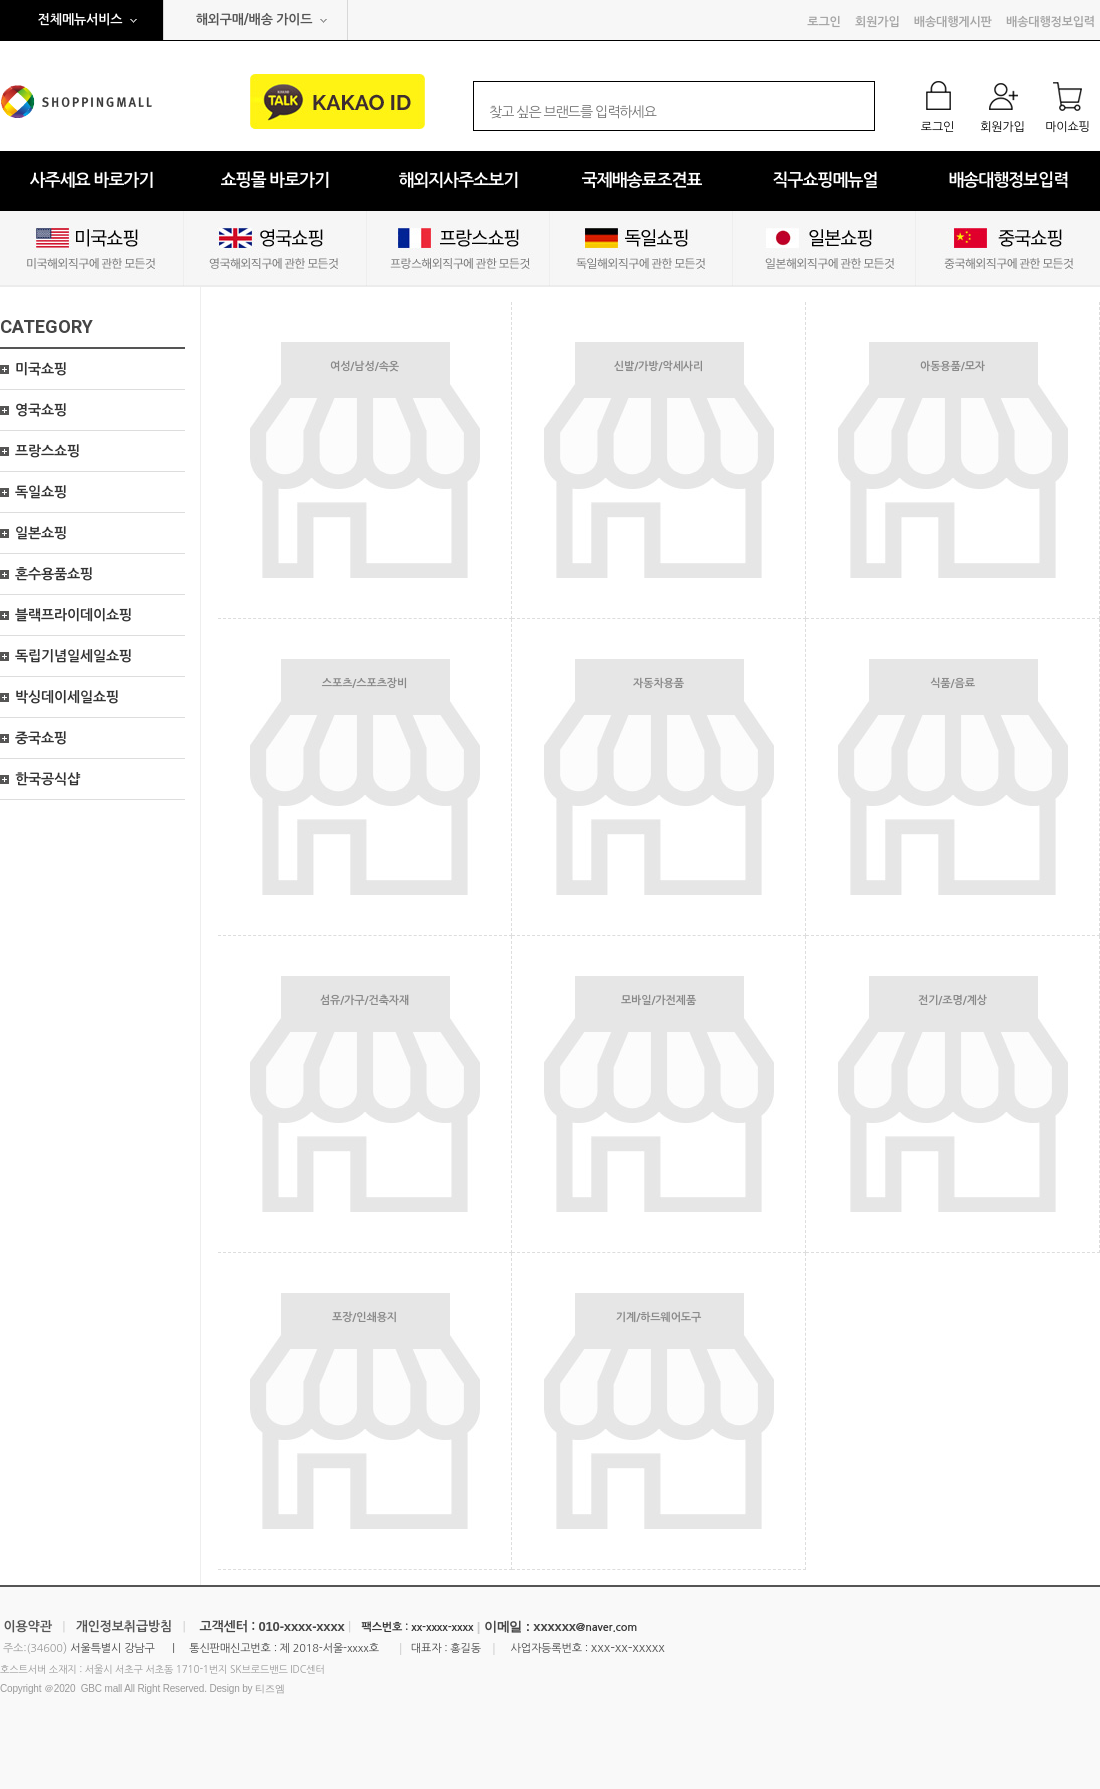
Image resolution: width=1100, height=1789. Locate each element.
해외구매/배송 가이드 (254, 19)
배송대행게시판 (953, 22)
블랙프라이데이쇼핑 (73, 615)
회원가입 (877, 22)
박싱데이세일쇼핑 (67, 697)
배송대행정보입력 (1050, 22)
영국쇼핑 (41, 410)
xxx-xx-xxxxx (628, 1647)
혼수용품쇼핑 (54, 574)
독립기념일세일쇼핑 (73, 656)
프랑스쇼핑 (47, 451)
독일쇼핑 (41, 492)
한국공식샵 (47, 779)
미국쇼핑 (41, 369)
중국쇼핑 (41, 738)
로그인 (823, 22)
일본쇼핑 (41, 533)
